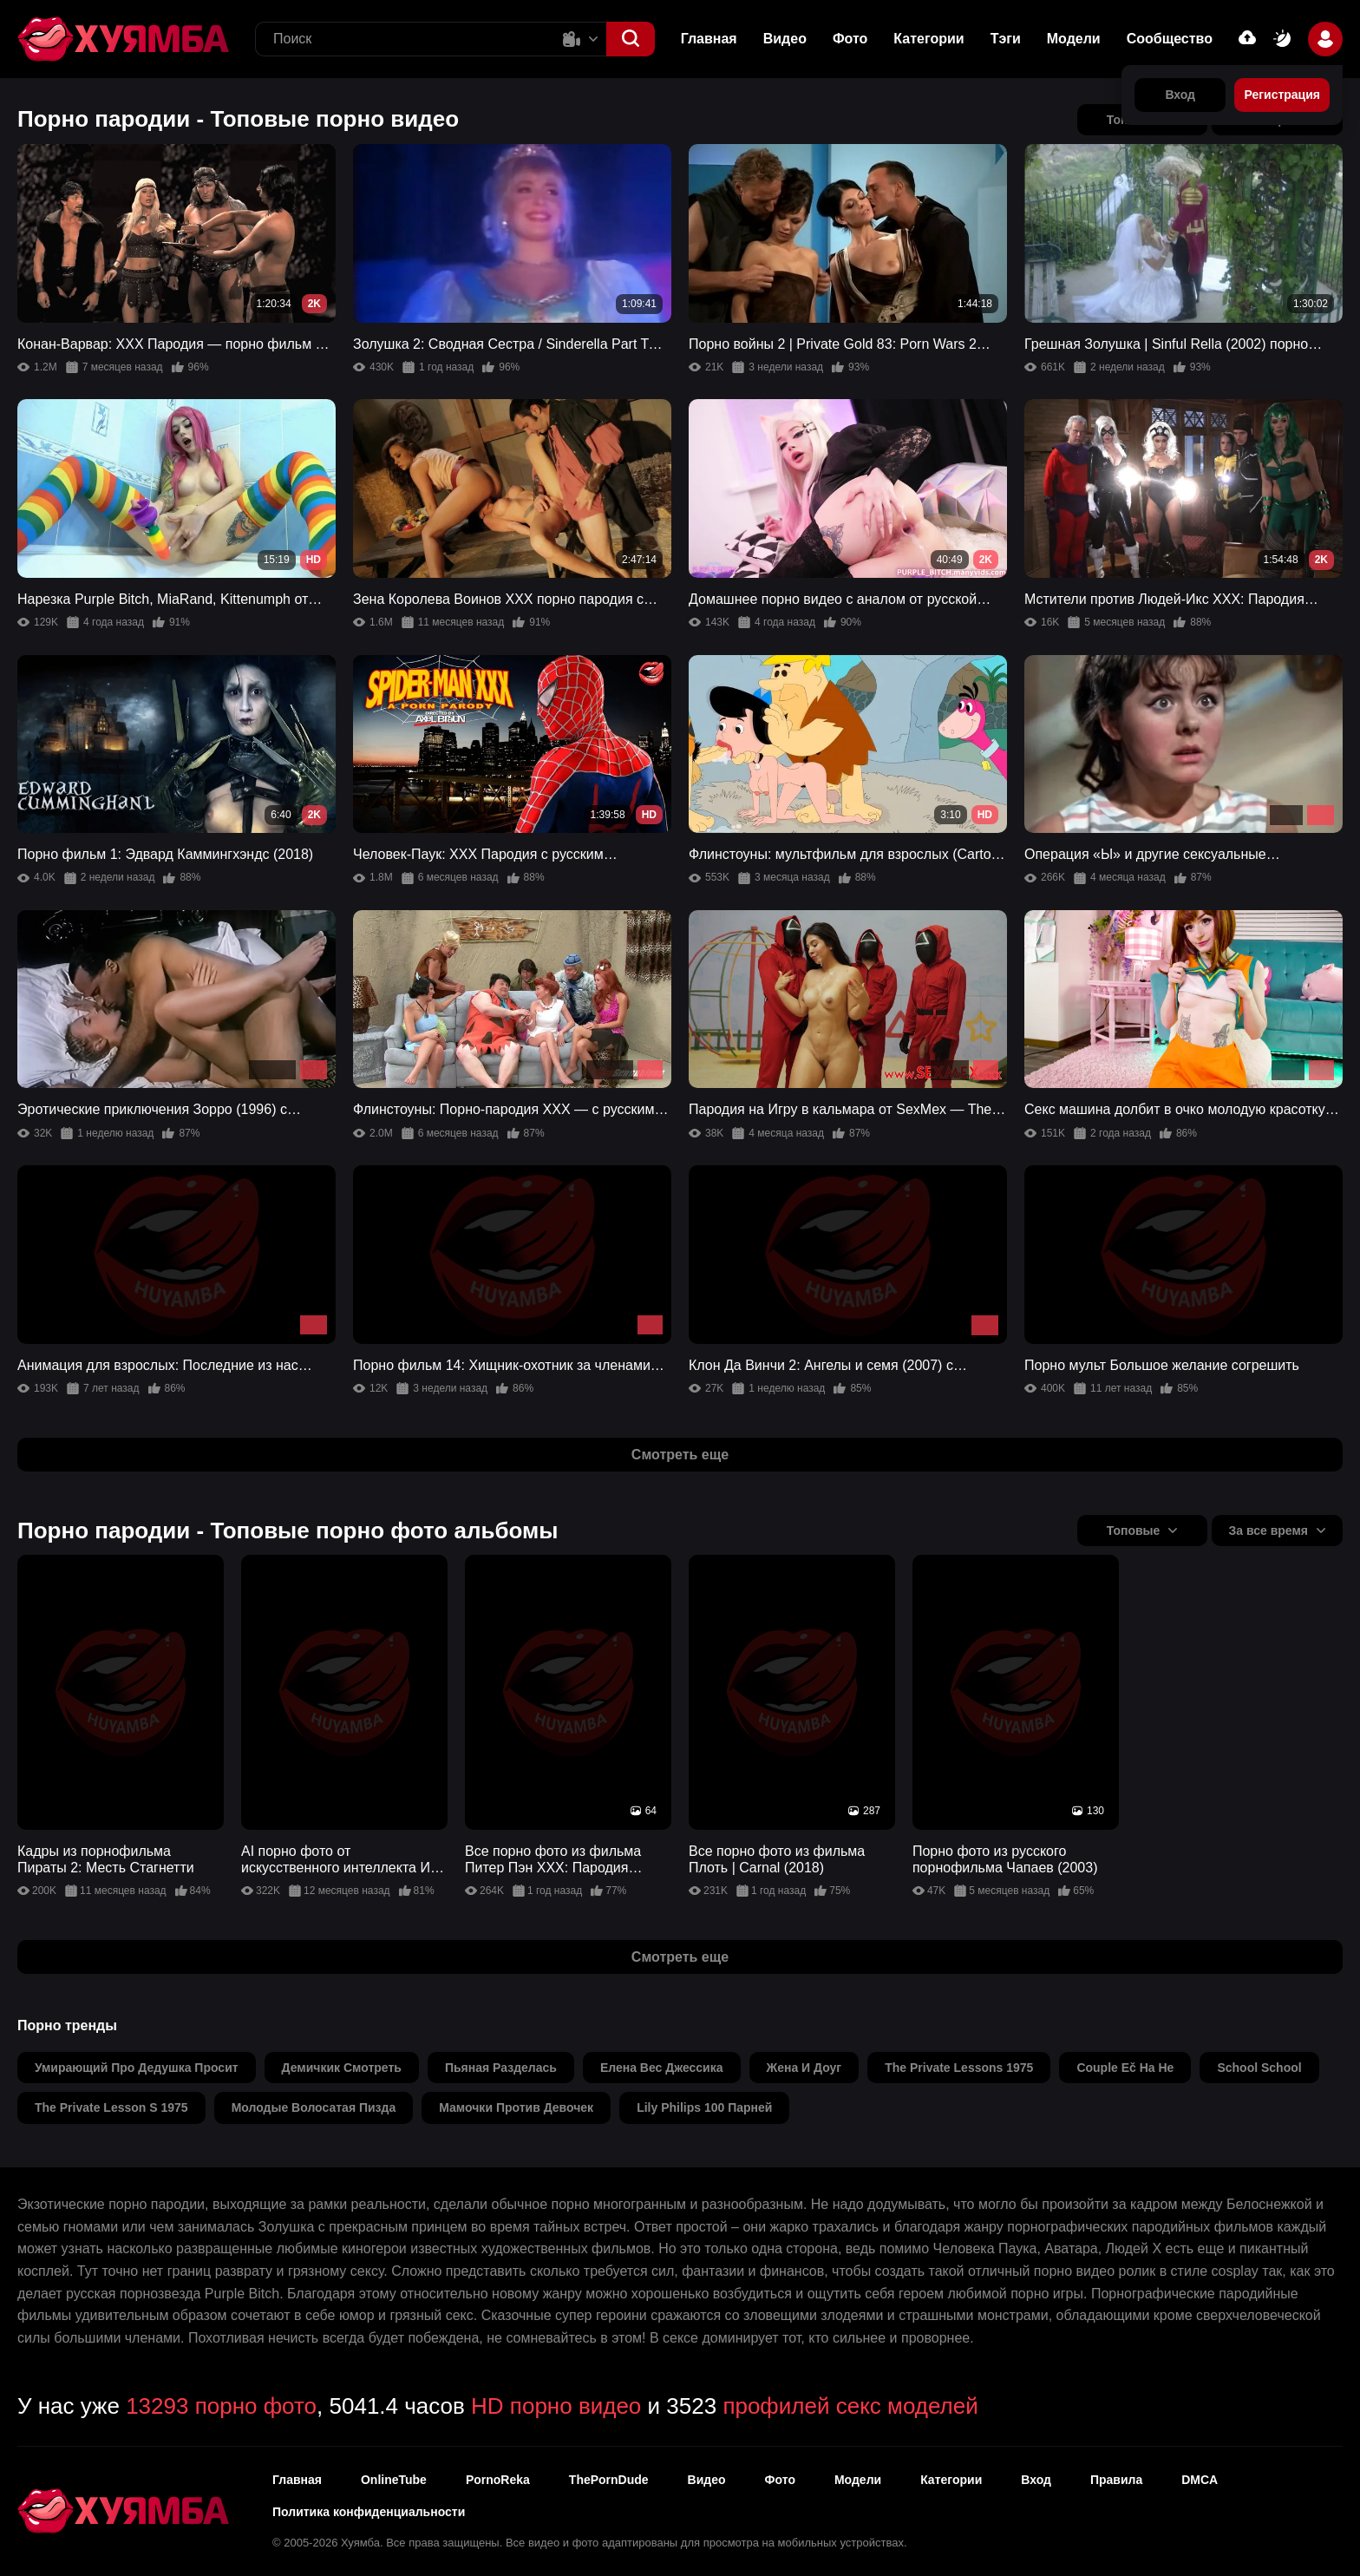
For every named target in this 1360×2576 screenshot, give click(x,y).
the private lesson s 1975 (111, 2107)
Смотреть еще (680, 1454)
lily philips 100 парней (704, 2107)
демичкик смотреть (342, 2068)
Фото (850, 38)
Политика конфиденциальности (368, 2512)
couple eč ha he (1125, 2068)
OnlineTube (394, 2480)
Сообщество (1170, 38)
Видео (785, 38)
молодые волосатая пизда (314, 2107)
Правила (1116, 2480)
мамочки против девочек (516, 2107)
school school (1259, 2068)
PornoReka (498, 2480)
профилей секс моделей (850, 2406)
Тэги (1006, 38)
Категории (928, 38)
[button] (630, 39)
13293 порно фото (221, 2406)
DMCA (1199, 2480)
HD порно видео (556, 2406)
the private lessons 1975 (959, 2068)
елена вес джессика (661, 2068)
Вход (1036, 2480)
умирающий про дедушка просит (137, 2068)
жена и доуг (804, 2068)
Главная (709, 38)
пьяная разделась (501, 2068)
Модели (1074, 38)
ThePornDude (609, 2480)
